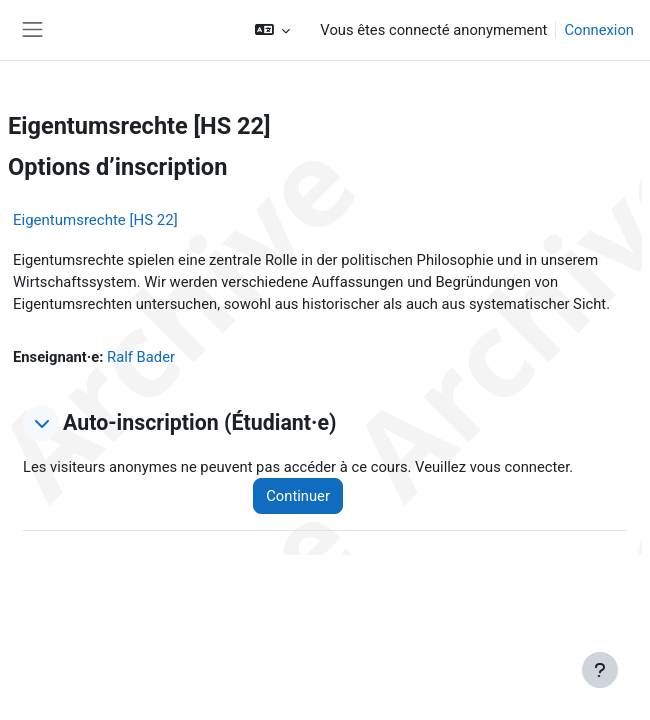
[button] (272, 30)
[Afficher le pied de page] (600, 670)
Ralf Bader (141, 357)
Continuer (298, 496)
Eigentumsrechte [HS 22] (95, 220)
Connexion (599, 30)
